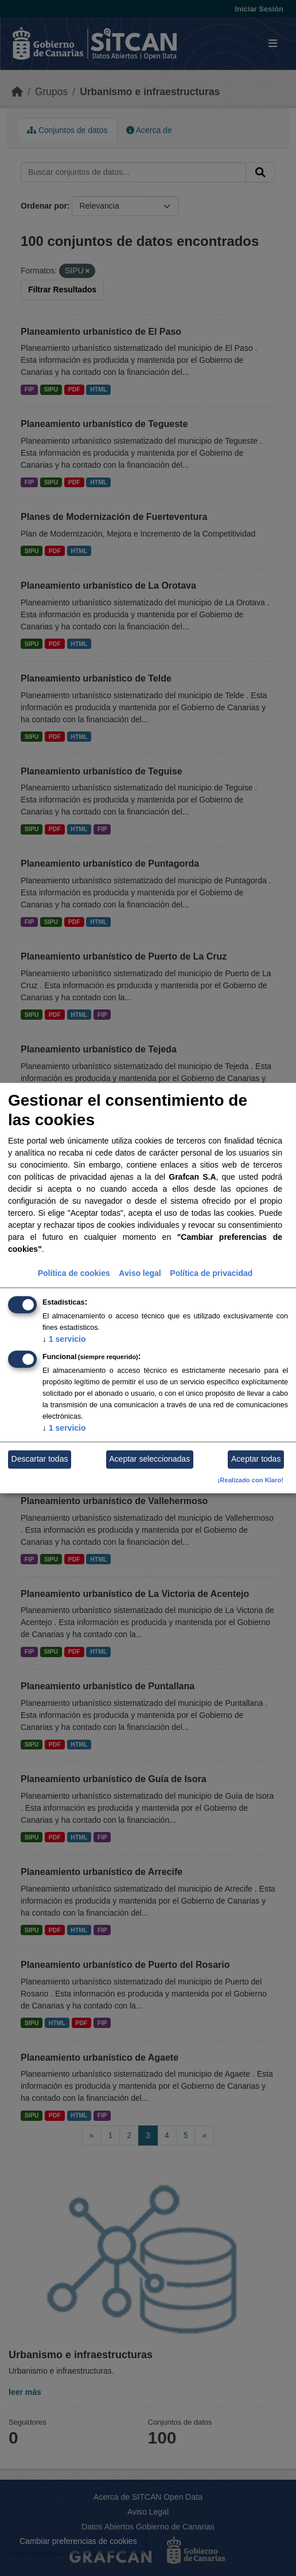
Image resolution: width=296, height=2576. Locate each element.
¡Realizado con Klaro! (250, 1480)
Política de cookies (74, 1273)
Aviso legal (140, 1273)
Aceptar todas (256, 1459)
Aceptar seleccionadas (149, 1459)
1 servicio (64, 1339)
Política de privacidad (211, 1273)
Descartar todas (39, 1459)
